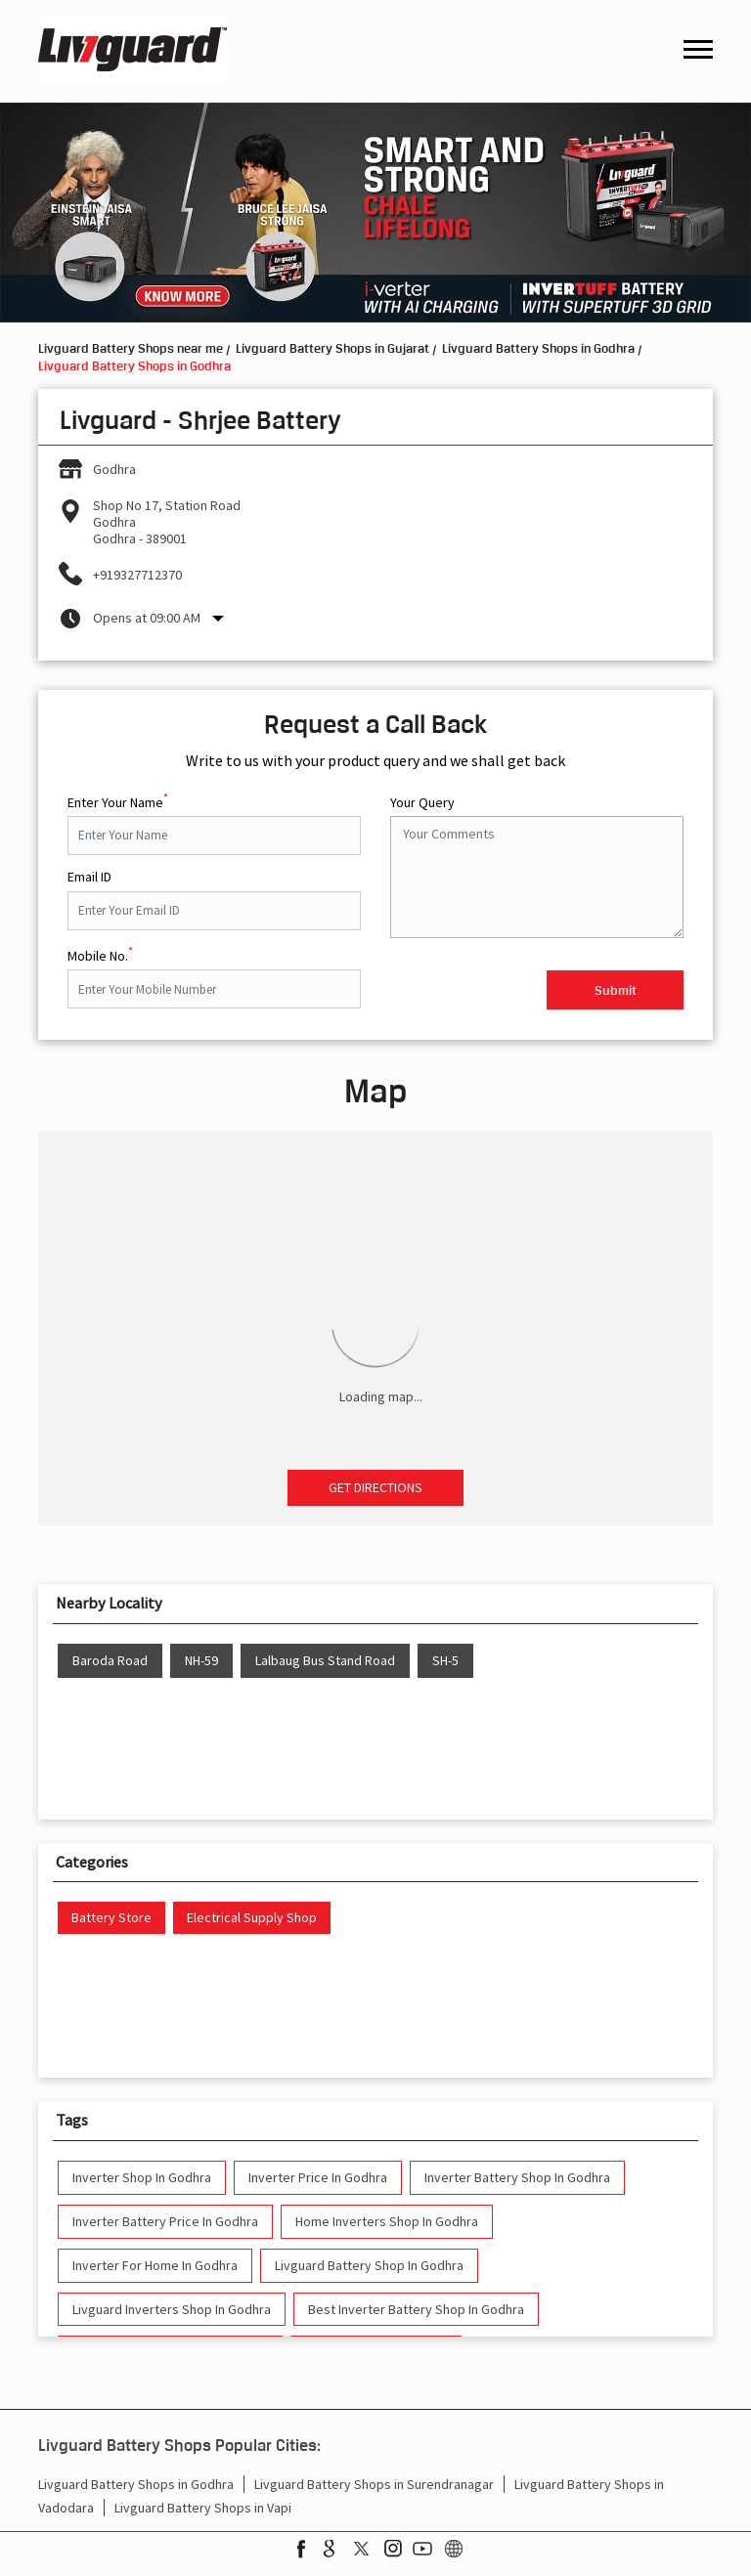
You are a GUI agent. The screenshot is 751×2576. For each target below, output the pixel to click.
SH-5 (445, 1661)
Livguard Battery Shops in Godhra (136, 2484)
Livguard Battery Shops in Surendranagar (374, 2484)
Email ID (89, 877)
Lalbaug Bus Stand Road (325, 1661)
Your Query (422, 802)
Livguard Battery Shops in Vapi (202, 2507)
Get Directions (375, 1487)
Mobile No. (100, 954)
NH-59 (201, 1661)
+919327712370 (137, 574)
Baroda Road (110, 1661)
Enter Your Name (117, 800)
